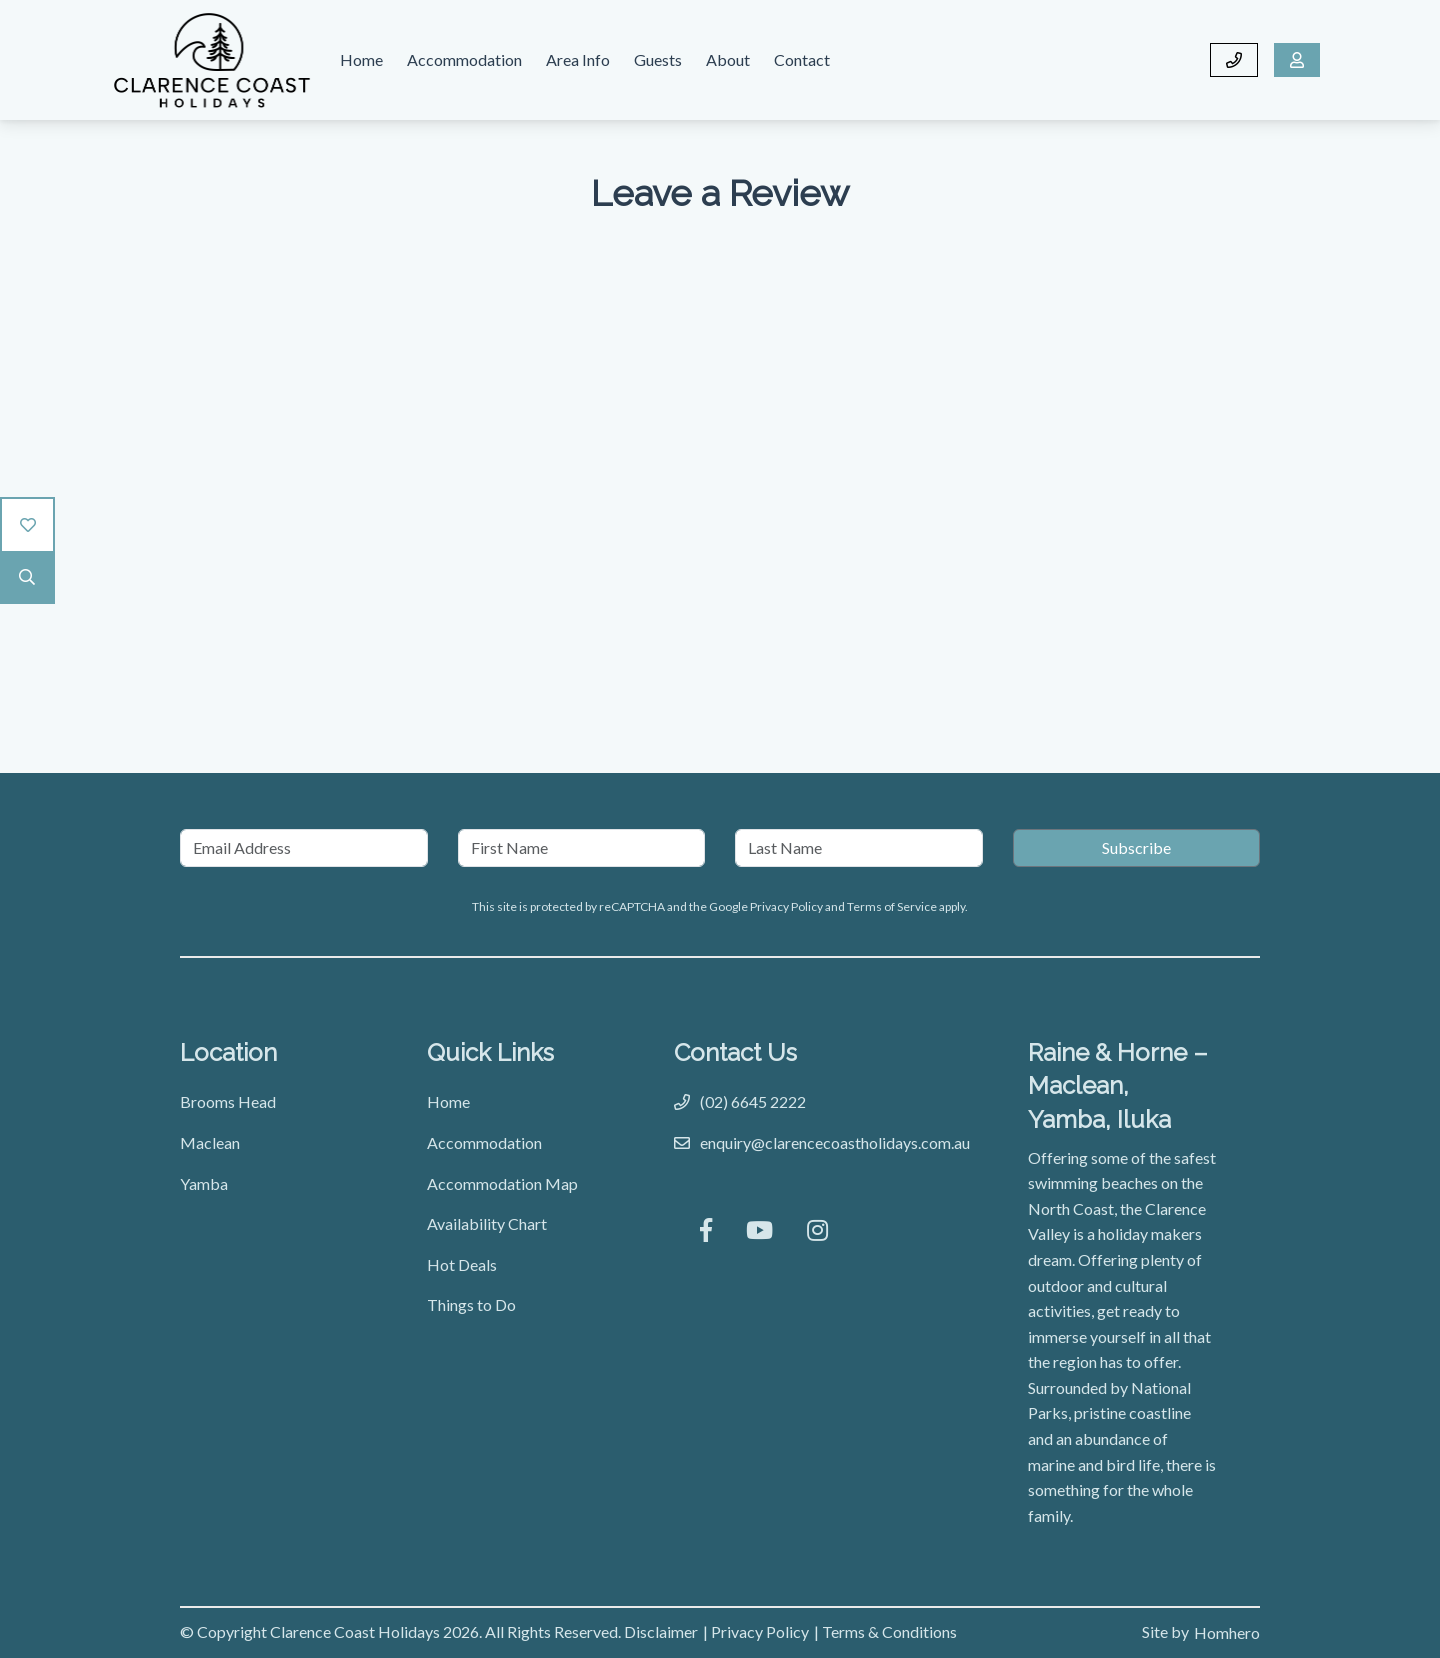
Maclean (210, 1142)
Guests (658, 59)
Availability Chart (487, 1223)
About (728, 59)
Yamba (204, 1183)
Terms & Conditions (889, 1631)
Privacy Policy (787, 906)
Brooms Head (228, 1101)
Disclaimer (661, 1631)
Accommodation (464, 59)
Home (361, 59)
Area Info (578, 59)
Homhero (1227, 1632)
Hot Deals (462, 1264)
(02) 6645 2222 (753, 1101)
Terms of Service (893, 906)
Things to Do (471, 1304)
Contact (802, 59)
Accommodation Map (502, 1183)
